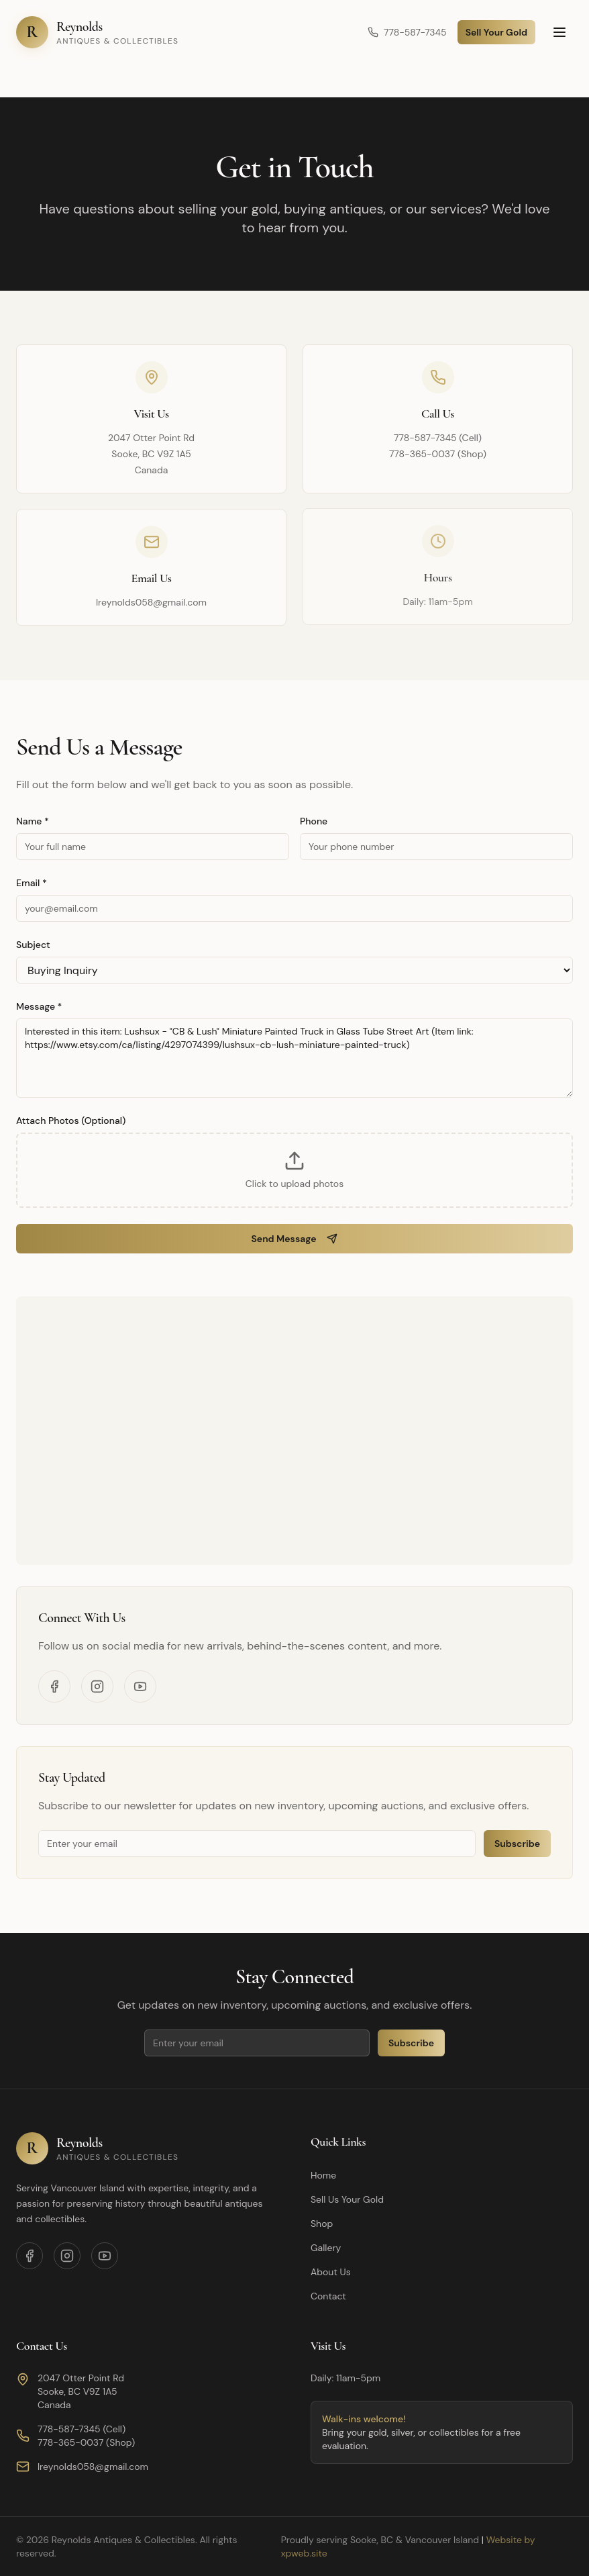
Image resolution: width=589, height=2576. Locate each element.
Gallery (326, 2248)
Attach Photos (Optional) (70, 1120)
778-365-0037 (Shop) (437, 454)
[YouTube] (140, 1686)
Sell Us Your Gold (347, 2199)
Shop (322, 2223)
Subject (33, 945)
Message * (39, 1006)
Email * (31, 883)
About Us (331, 2272)
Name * (32, 821)
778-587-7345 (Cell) (438, 438)
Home (323, 2175)
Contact (328, 2296)
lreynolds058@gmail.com (151, 602)
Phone (313, 821)
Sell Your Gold (496, 32)
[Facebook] (54, 1686)
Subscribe (517, 1844)
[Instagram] (97, 1686)
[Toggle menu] (559, 32)
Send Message (295, 1239)
